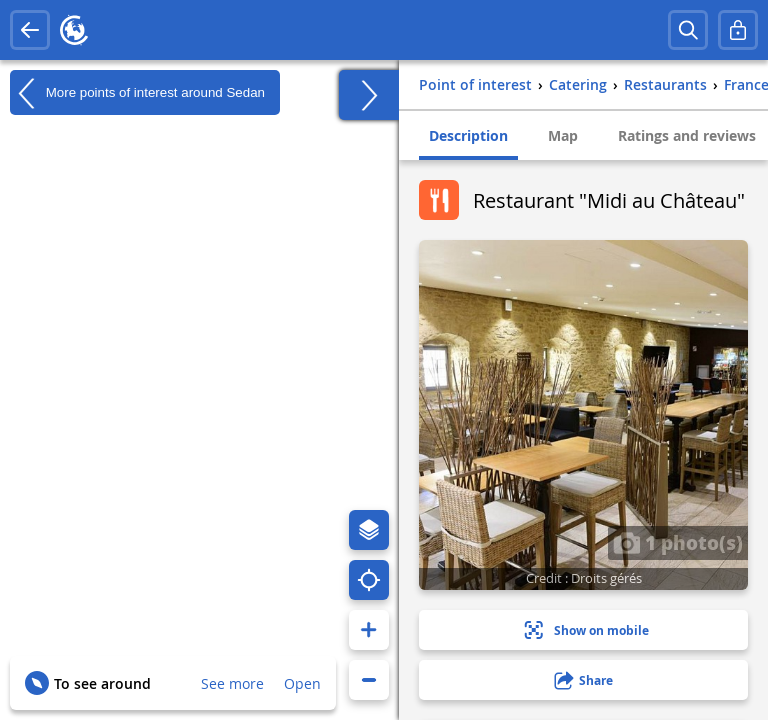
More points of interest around (137, 93)
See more (232, 683)
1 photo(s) (678, 542)
